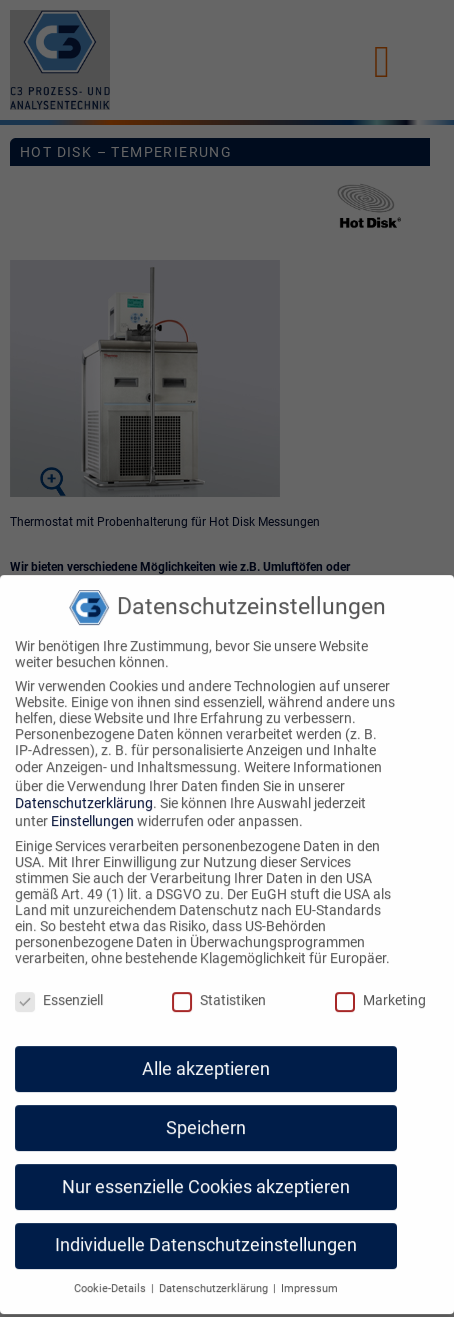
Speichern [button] (206, 1116)
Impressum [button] (309, 1276)
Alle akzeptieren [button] (206, 1057)
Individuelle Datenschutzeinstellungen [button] (206, 1234)
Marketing (380, 988)
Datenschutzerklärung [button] (215, 1276)
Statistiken (219, 988)
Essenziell (59, 988)
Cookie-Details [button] (111, 1276)
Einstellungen (92, 809)
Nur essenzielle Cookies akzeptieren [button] (206, 1175)
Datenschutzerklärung (84, 791)
